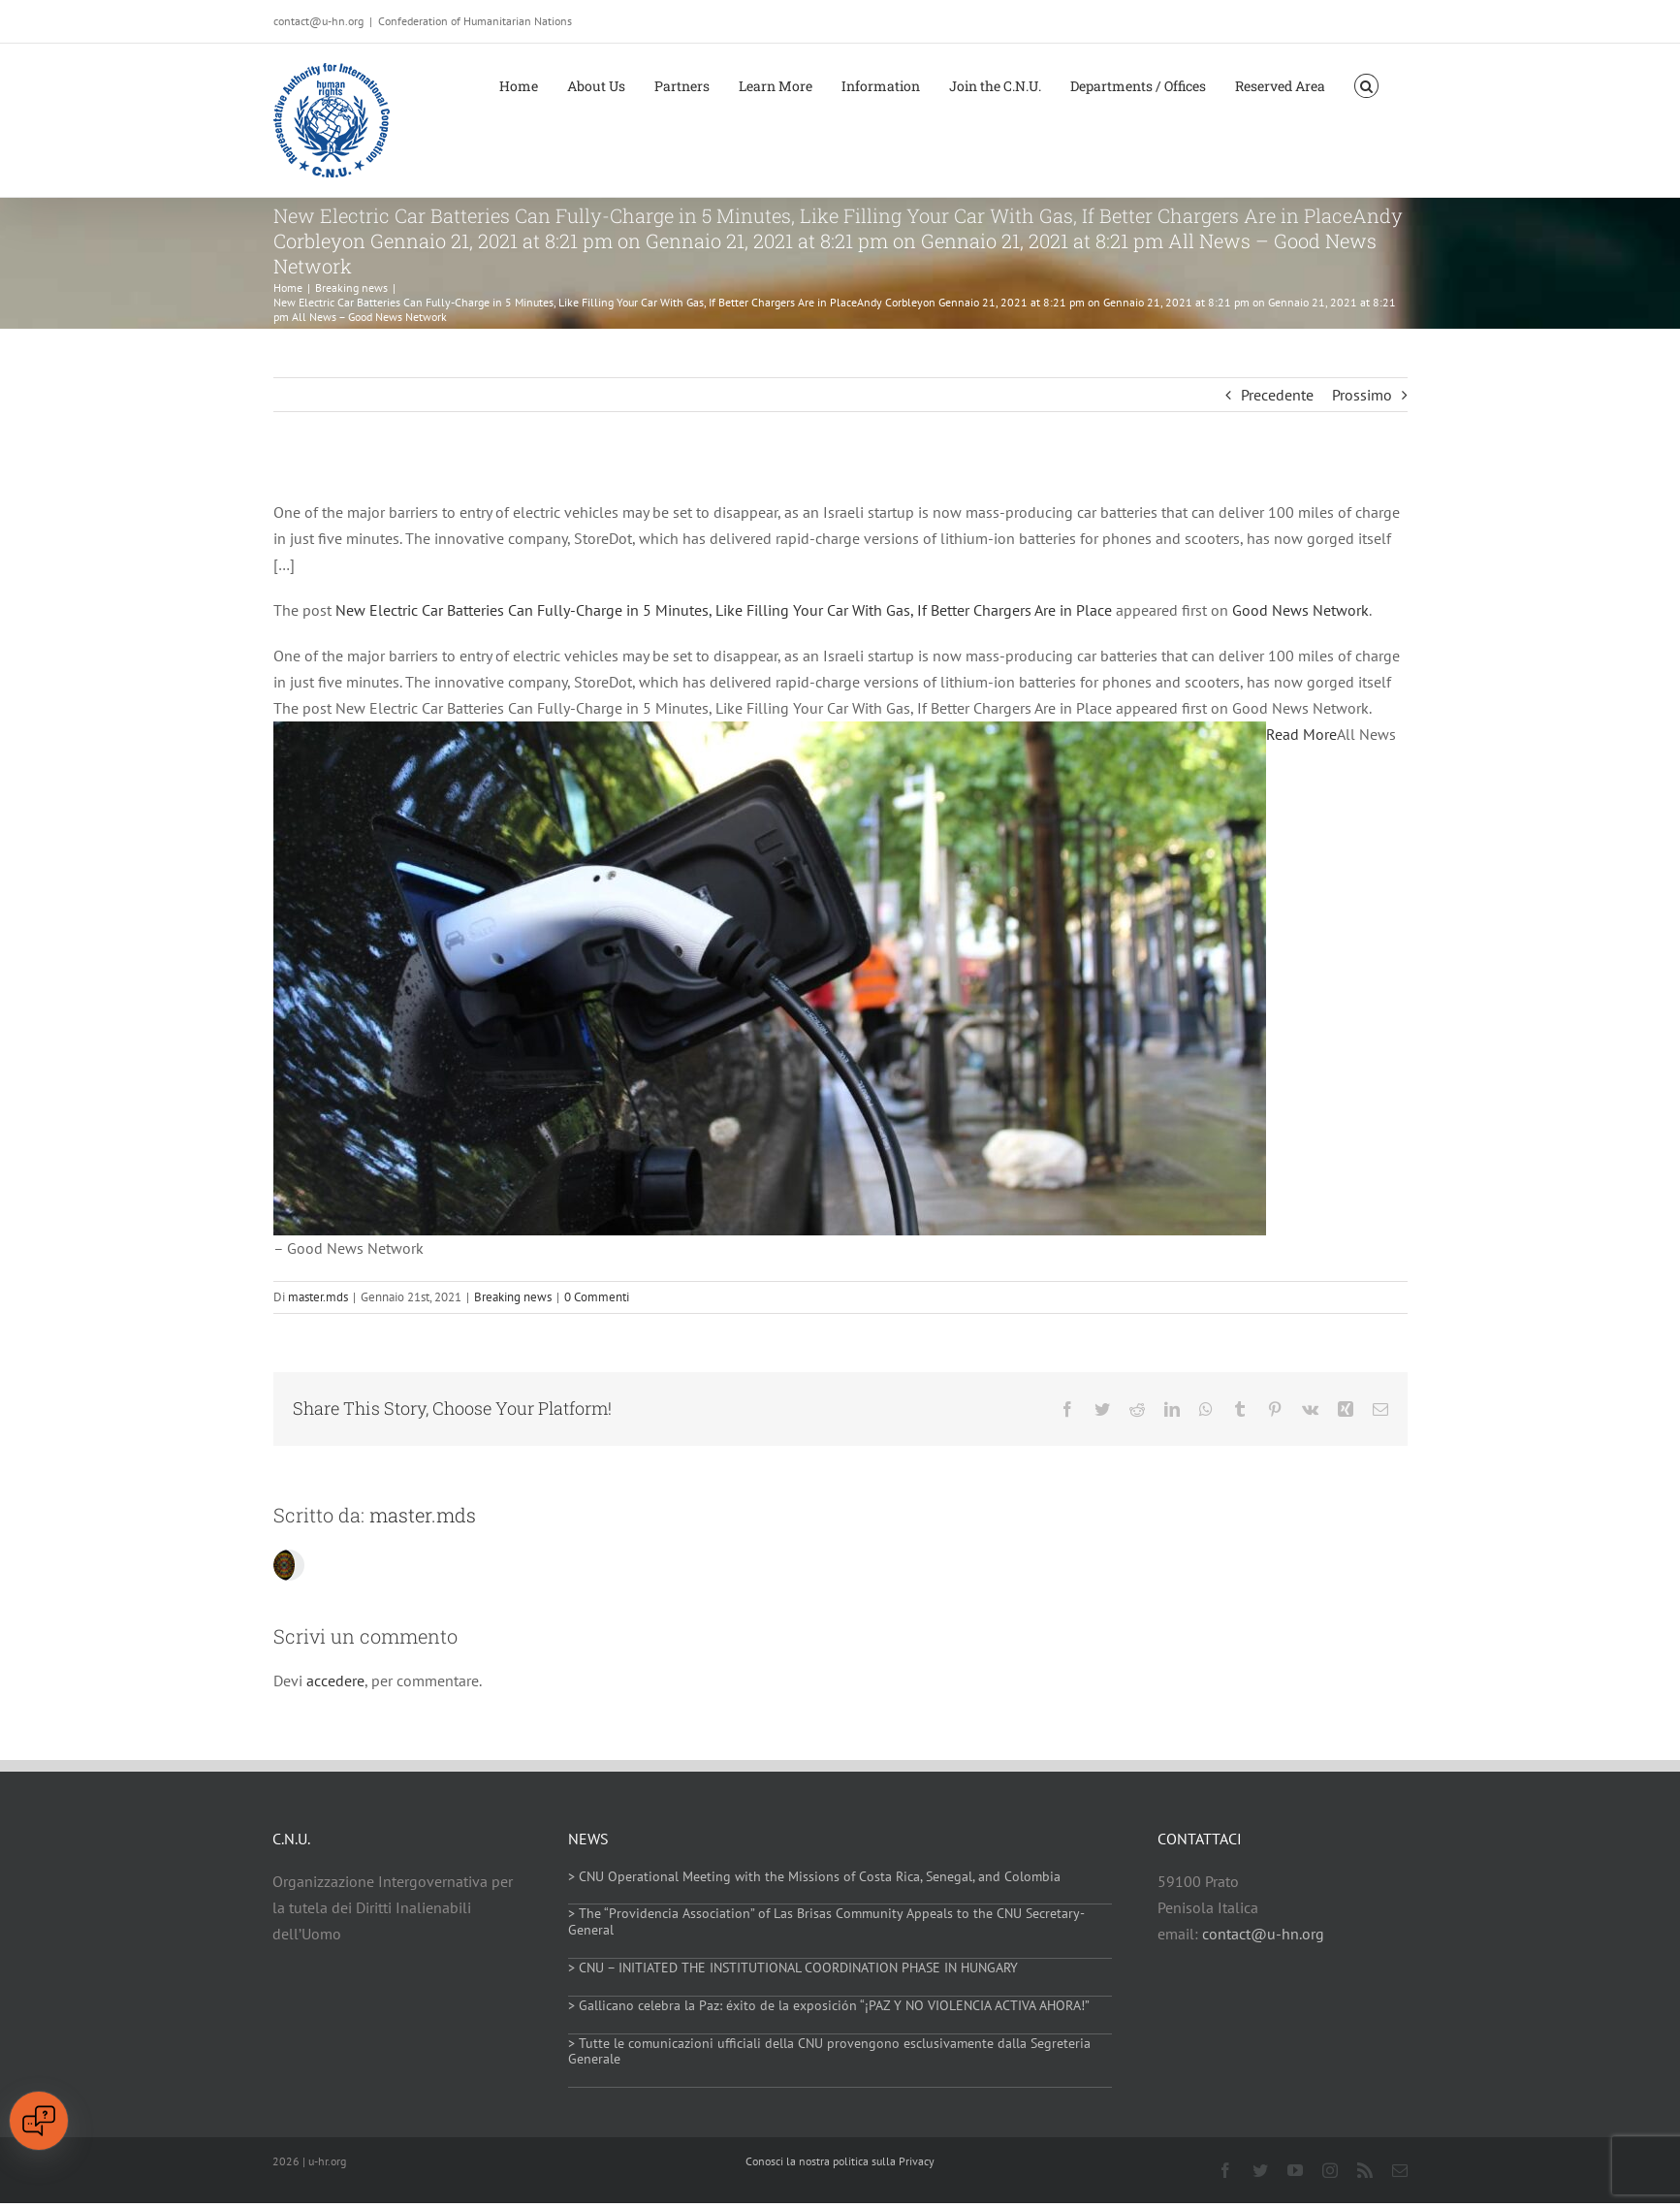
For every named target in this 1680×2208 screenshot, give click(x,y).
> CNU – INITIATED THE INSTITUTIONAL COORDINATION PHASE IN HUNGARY (793, 1967)
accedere (335, 1680)
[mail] (1400, 2170)
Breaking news (513, 1297)
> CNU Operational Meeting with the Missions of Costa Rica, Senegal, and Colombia (814, 1876)
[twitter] (1260, 2170)
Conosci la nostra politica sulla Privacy (840, 2161)
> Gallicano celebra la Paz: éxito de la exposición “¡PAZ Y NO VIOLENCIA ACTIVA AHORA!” (829, 2005)
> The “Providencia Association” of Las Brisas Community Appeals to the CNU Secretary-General (826, 1921)
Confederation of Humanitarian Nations (475, 21)
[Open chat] (39, 2121)
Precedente (1277, 394)
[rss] (1365, 2170)
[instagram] (1330, 2170)
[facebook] (1225, 2170)
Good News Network (1300, 610)
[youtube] (1295, 2170)
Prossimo (1362, 394)
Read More (1301, 734)
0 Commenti (596, 1297)
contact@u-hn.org (1263, 1933)
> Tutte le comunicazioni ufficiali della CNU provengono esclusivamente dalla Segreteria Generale (829, 2051)
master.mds (318, 1297)
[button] (1366, 84)
